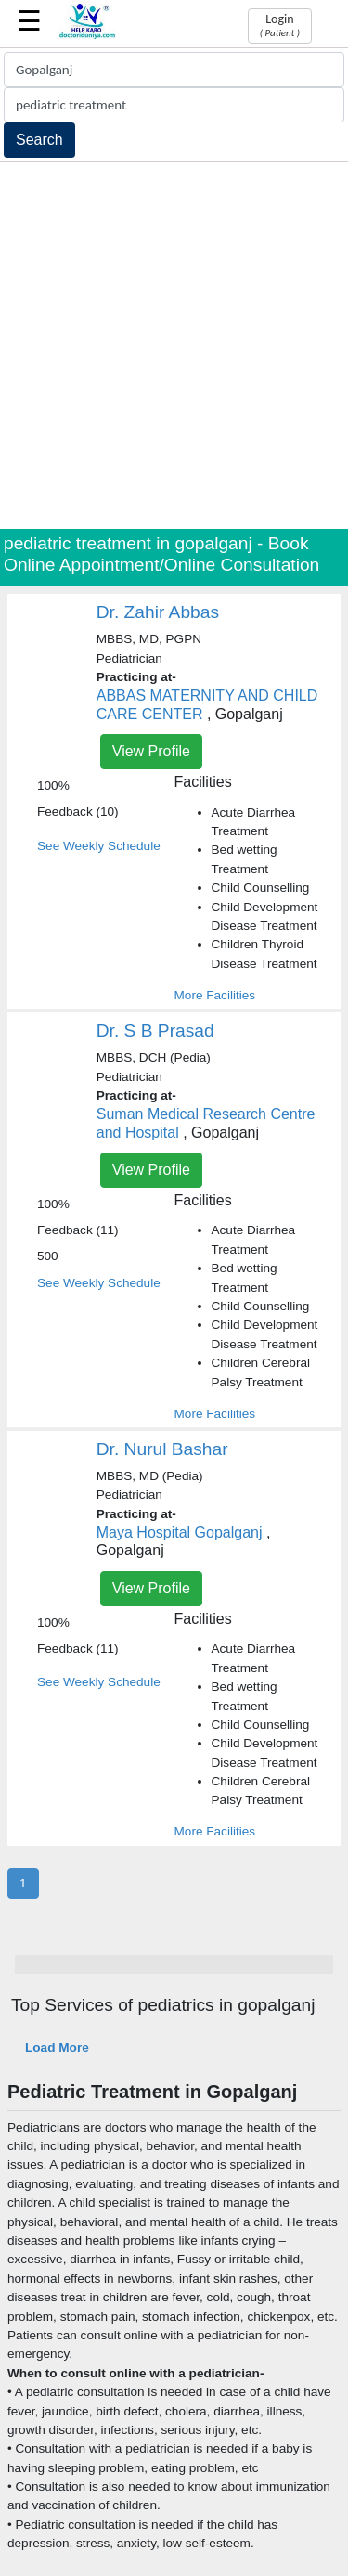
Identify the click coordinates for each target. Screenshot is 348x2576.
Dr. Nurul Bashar (162, 1449)
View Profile (151, 751)
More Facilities (215, 995)
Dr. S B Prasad (155, 1030)
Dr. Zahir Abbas (158, 612)
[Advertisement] (174, 346)
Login (280, 25)
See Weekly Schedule (99, 846)
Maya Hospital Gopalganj (180, 1532)
